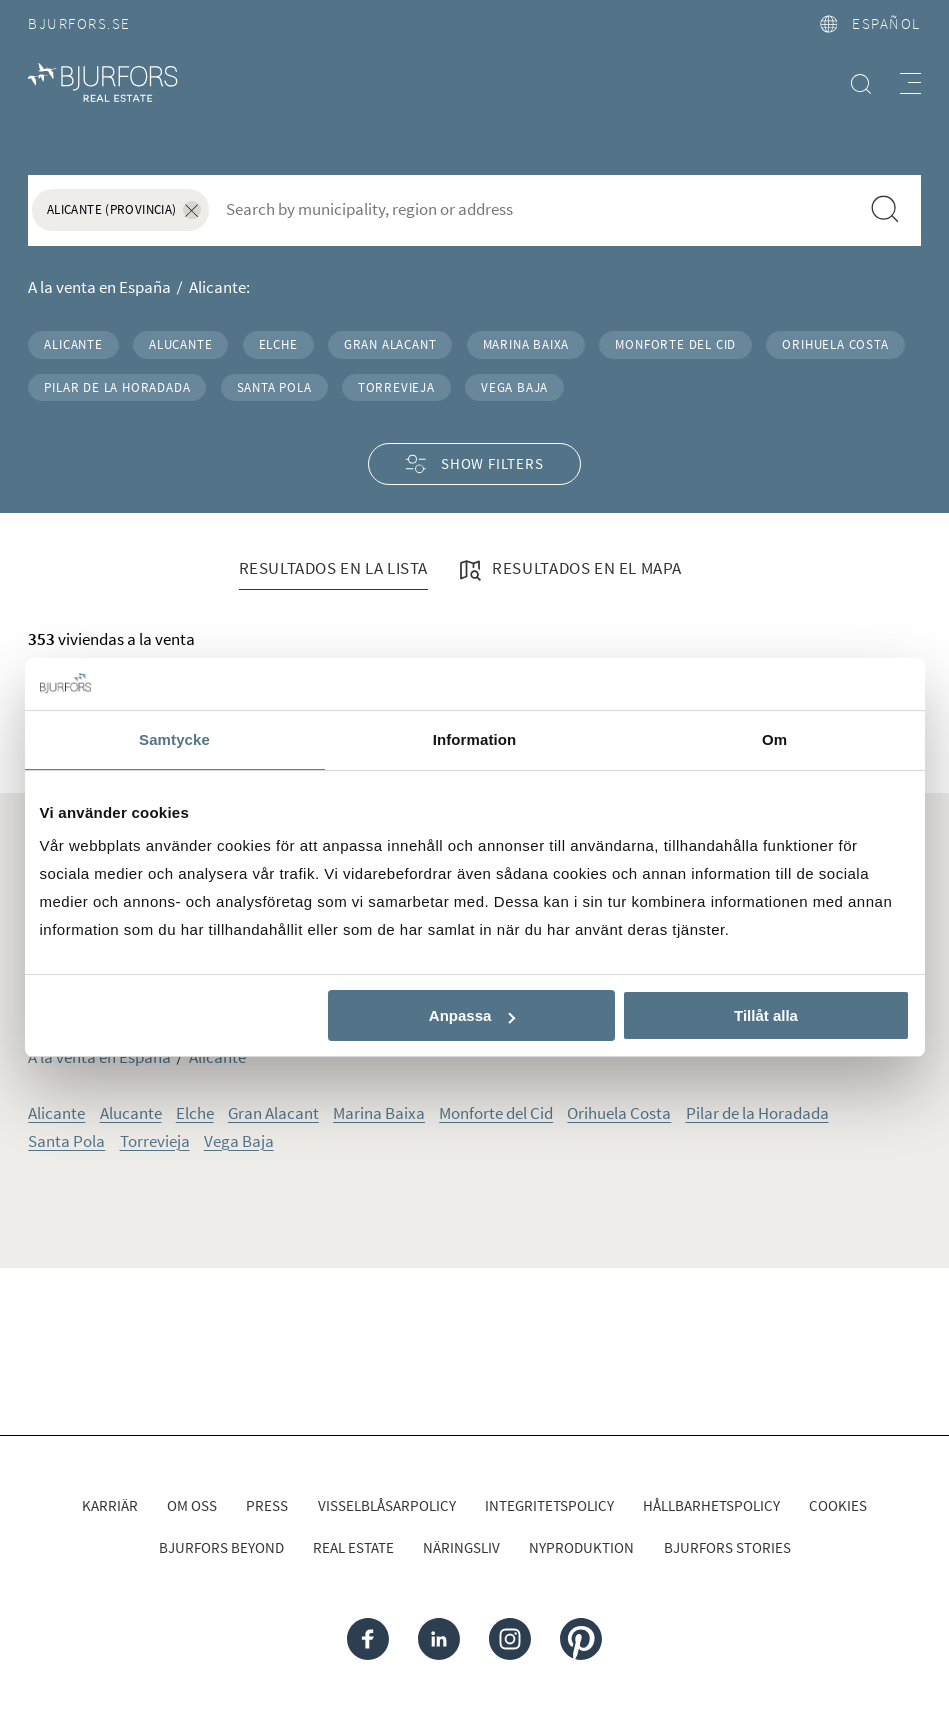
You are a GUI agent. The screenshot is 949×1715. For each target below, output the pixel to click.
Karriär (110, 1505)
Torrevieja (396, 387)
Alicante (73, 344)
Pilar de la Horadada (117, 387)
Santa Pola (274, 387)
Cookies (838, 1505)
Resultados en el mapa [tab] (569, 570)
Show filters (474, 464)
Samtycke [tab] (174, 739)
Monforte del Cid (675, 344)
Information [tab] (475, 739)
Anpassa (472, 1015)
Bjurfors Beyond (221, 1547)
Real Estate (353, 1547)
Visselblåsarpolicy (387, 1505)
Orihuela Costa (835, 344)
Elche (278, 344)
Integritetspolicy (549, 1505)
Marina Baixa (526, 344)
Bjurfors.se (79, 23)
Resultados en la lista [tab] (333, 568)
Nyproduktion (581, 1547)
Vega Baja (514, 387)
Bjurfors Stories (727, 1547)
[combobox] (534, 209)
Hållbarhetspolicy (711, 1505)
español (870, 23)
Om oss (192, 1505)
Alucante (180, 344)
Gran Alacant (390, 344)
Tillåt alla (766, 1015)
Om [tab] (774, 739)
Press (267, 1505)
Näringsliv (461, 1547)
